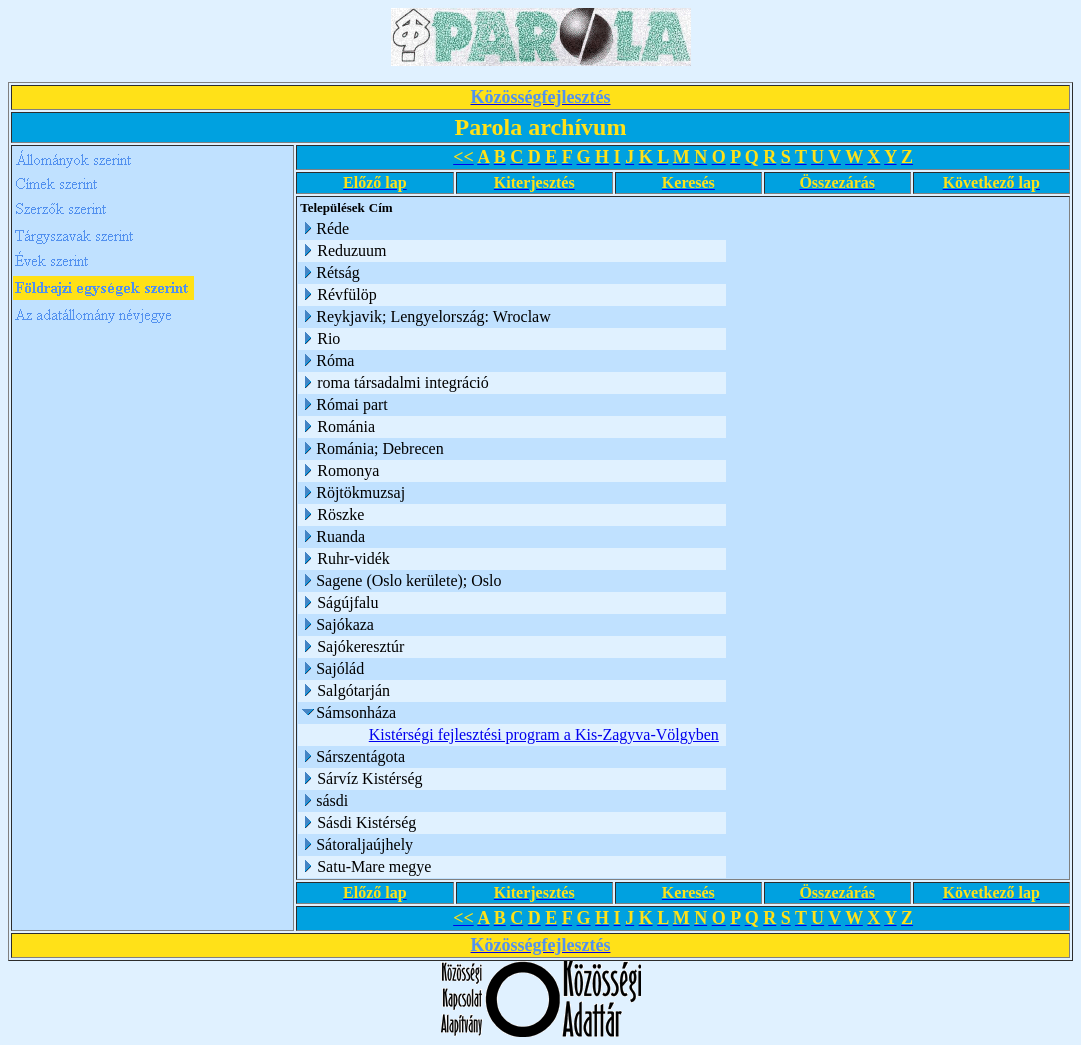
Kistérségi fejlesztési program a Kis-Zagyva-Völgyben (544, 734)
